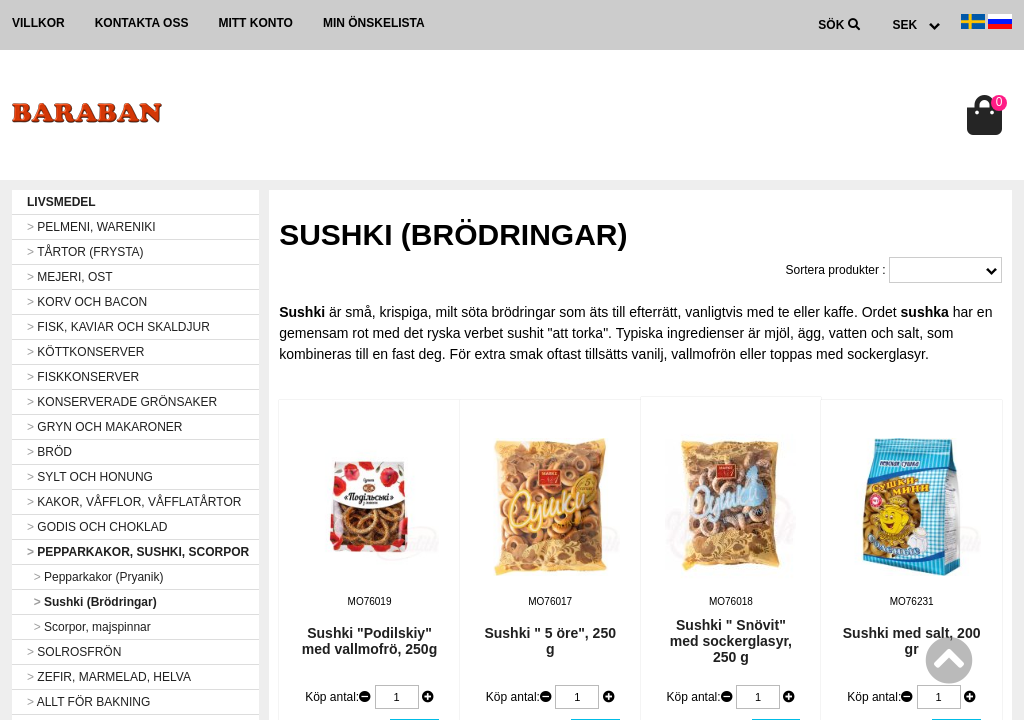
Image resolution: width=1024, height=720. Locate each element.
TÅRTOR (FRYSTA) (85, 252)
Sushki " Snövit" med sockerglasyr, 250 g (731, 641)
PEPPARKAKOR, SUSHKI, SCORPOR (138, 552)
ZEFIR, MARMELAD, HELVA (109, 677)
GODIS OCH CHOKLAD (97, 527)
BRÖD (49, 452)
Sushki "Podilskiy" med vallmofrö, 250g (369, 641)
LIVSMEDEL (61, 202)
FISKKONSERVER (83, 377)
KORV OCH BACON (87, 302)
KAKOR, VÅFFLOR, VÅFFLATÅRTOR (134, 502)
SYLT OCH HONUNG (90, 477)
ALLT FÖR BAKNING (88, 702)
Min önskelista (374, 23)
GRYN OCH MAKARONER (104, 427)
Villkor (38, 23)
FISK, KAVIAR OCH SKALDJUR (118, 327)
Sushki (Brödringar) (92, 602)
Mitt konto (255, 23)
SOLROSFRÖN (74, 652)
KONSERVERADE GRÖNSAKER (122, 402)
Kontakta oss (142, 23)
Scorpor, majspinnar (89, 627)
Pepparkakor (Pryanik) (95, 577)
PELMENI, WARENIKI (91, 227)
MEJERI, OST (70, 277)
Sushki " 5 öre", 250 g (550, 641)
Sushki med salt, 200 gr (912, 641)
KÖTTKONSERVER (85, 352)
